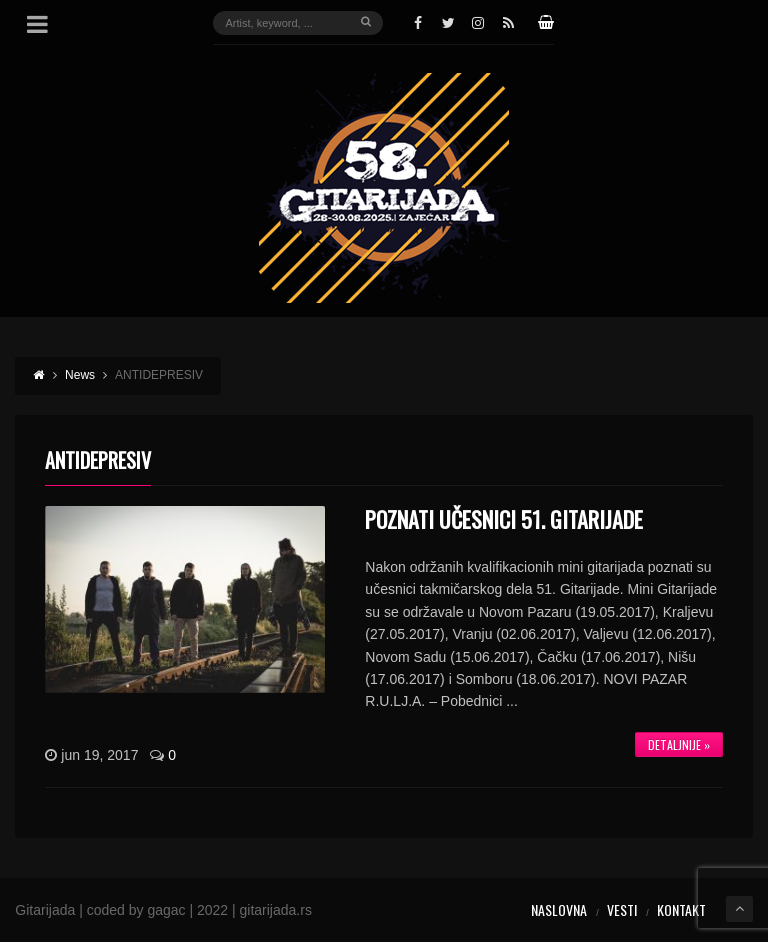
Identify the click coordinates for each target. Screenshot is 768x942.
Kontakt (681, 909)
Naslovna (559, 909)
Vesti (622, 909)
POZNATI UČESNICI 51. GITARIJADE (504, 519)
